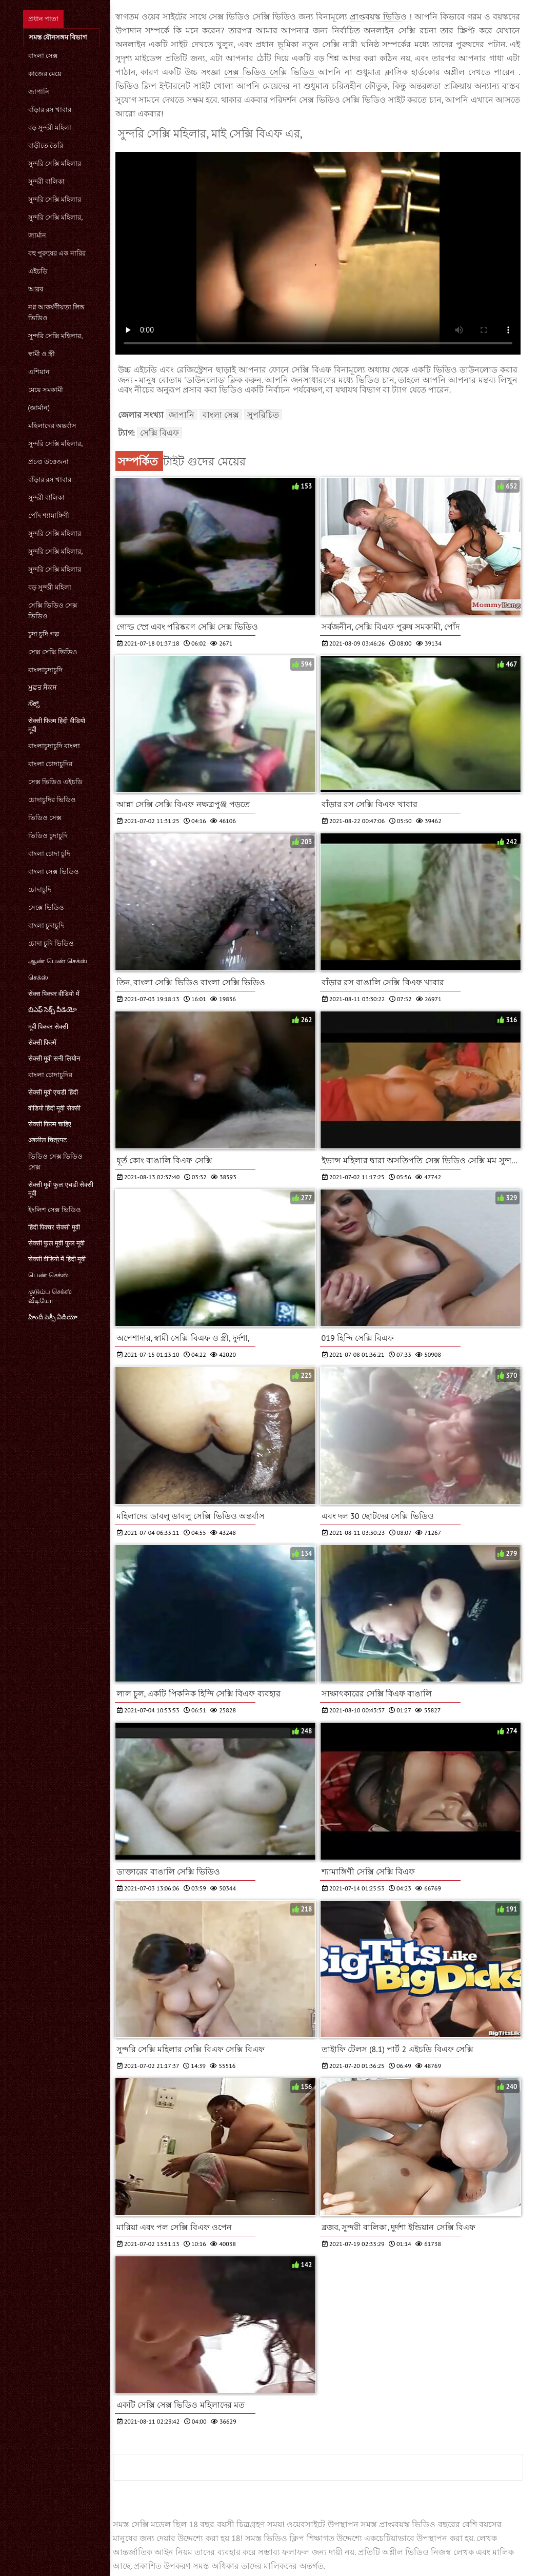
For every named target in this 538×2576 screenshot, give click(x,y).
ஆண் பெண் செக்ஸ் (58, 961)
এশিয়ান (39, 371)
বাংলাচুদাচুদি (45, 670)
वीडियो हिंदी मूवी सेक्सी (54, 1108)
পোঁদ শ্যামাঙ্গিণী (48, 515)
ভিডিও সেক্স (45, 817)
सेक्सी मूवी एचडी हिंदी (53, 1092)
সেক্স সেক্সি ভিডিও (53, 652)
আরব (35, 289)
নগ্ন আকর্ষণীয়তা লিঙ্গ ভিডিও (56, 312)
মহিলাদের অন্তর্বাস (52, 425)
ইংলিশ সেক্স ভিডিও (55, 1209)
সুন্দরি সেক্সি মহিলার (55, 163)
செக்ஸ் (38, 977)
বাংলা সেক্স (43, 55)
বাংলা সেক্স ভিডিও (53, 871)
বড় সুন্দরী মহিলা (50, 127)
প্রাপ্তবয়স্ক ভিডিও (379, 16)
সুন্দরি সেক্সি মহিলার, (55, 217)
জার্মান (37, 235)
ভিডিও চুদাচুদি (48, 835)
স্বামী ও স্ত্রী (41, 353)
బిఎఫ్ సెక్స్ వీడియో (52, 1009)
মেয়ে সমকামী (45, 389)
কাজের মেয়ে (45, 73)
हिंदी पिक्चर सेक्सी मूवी (54, 1227)
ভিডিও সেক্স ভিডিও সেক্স (55, 1162)
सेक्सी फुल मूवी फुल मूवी (56, 1243)
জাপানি (38, 91)
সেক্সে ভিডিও (46, 907)
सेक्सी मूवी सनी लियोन (54, 1058)
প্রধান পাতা (43, 18)
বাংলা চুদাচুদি (46, 925)
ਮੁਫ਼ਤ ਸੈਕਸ (42, 687)
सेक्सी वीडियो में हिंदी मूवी (57, 1259)
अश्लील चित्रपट (47, 1140)
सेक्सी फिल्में (42, 1042)
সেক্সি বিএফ (159, 432)
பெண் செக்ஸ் (48, 1275)
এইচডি (38, 271)
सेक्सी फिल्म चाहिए (50, 1124)
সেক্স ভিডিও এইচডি (55, 781)
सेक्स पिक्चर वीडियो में (53, 993)
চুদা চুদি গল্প (43, 634)
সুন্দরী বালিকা (46, 181)
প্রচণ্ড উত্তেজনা (48, 461)
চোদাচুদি (39, 889)
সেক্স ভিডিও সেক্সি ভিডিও (271, 72)
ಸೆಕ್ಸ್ (33, 703)
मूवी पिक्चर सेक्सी (48, 1026)
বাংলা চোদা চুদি (49, 853)
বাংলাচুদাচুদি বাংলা (54, 745)
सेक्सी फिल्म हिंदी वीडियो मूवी (56, 725)
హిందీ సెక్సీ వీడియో (53, 1317)
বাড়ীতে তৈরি (45, 145)
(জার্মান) (39, 407)
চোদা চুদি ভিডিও (51, 943)
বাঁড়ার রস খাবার (50, 109)
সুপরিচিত (263, 414)
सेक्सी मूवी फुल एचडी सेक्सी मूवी (61, 1189)
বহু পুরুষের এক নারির (57, 253)
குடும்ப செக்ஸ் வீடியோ (50, 1296)
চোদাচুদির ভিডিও (52, 799)
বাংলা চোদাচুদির (50, 763)
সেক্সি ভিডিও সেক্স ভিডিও (53, 610)
